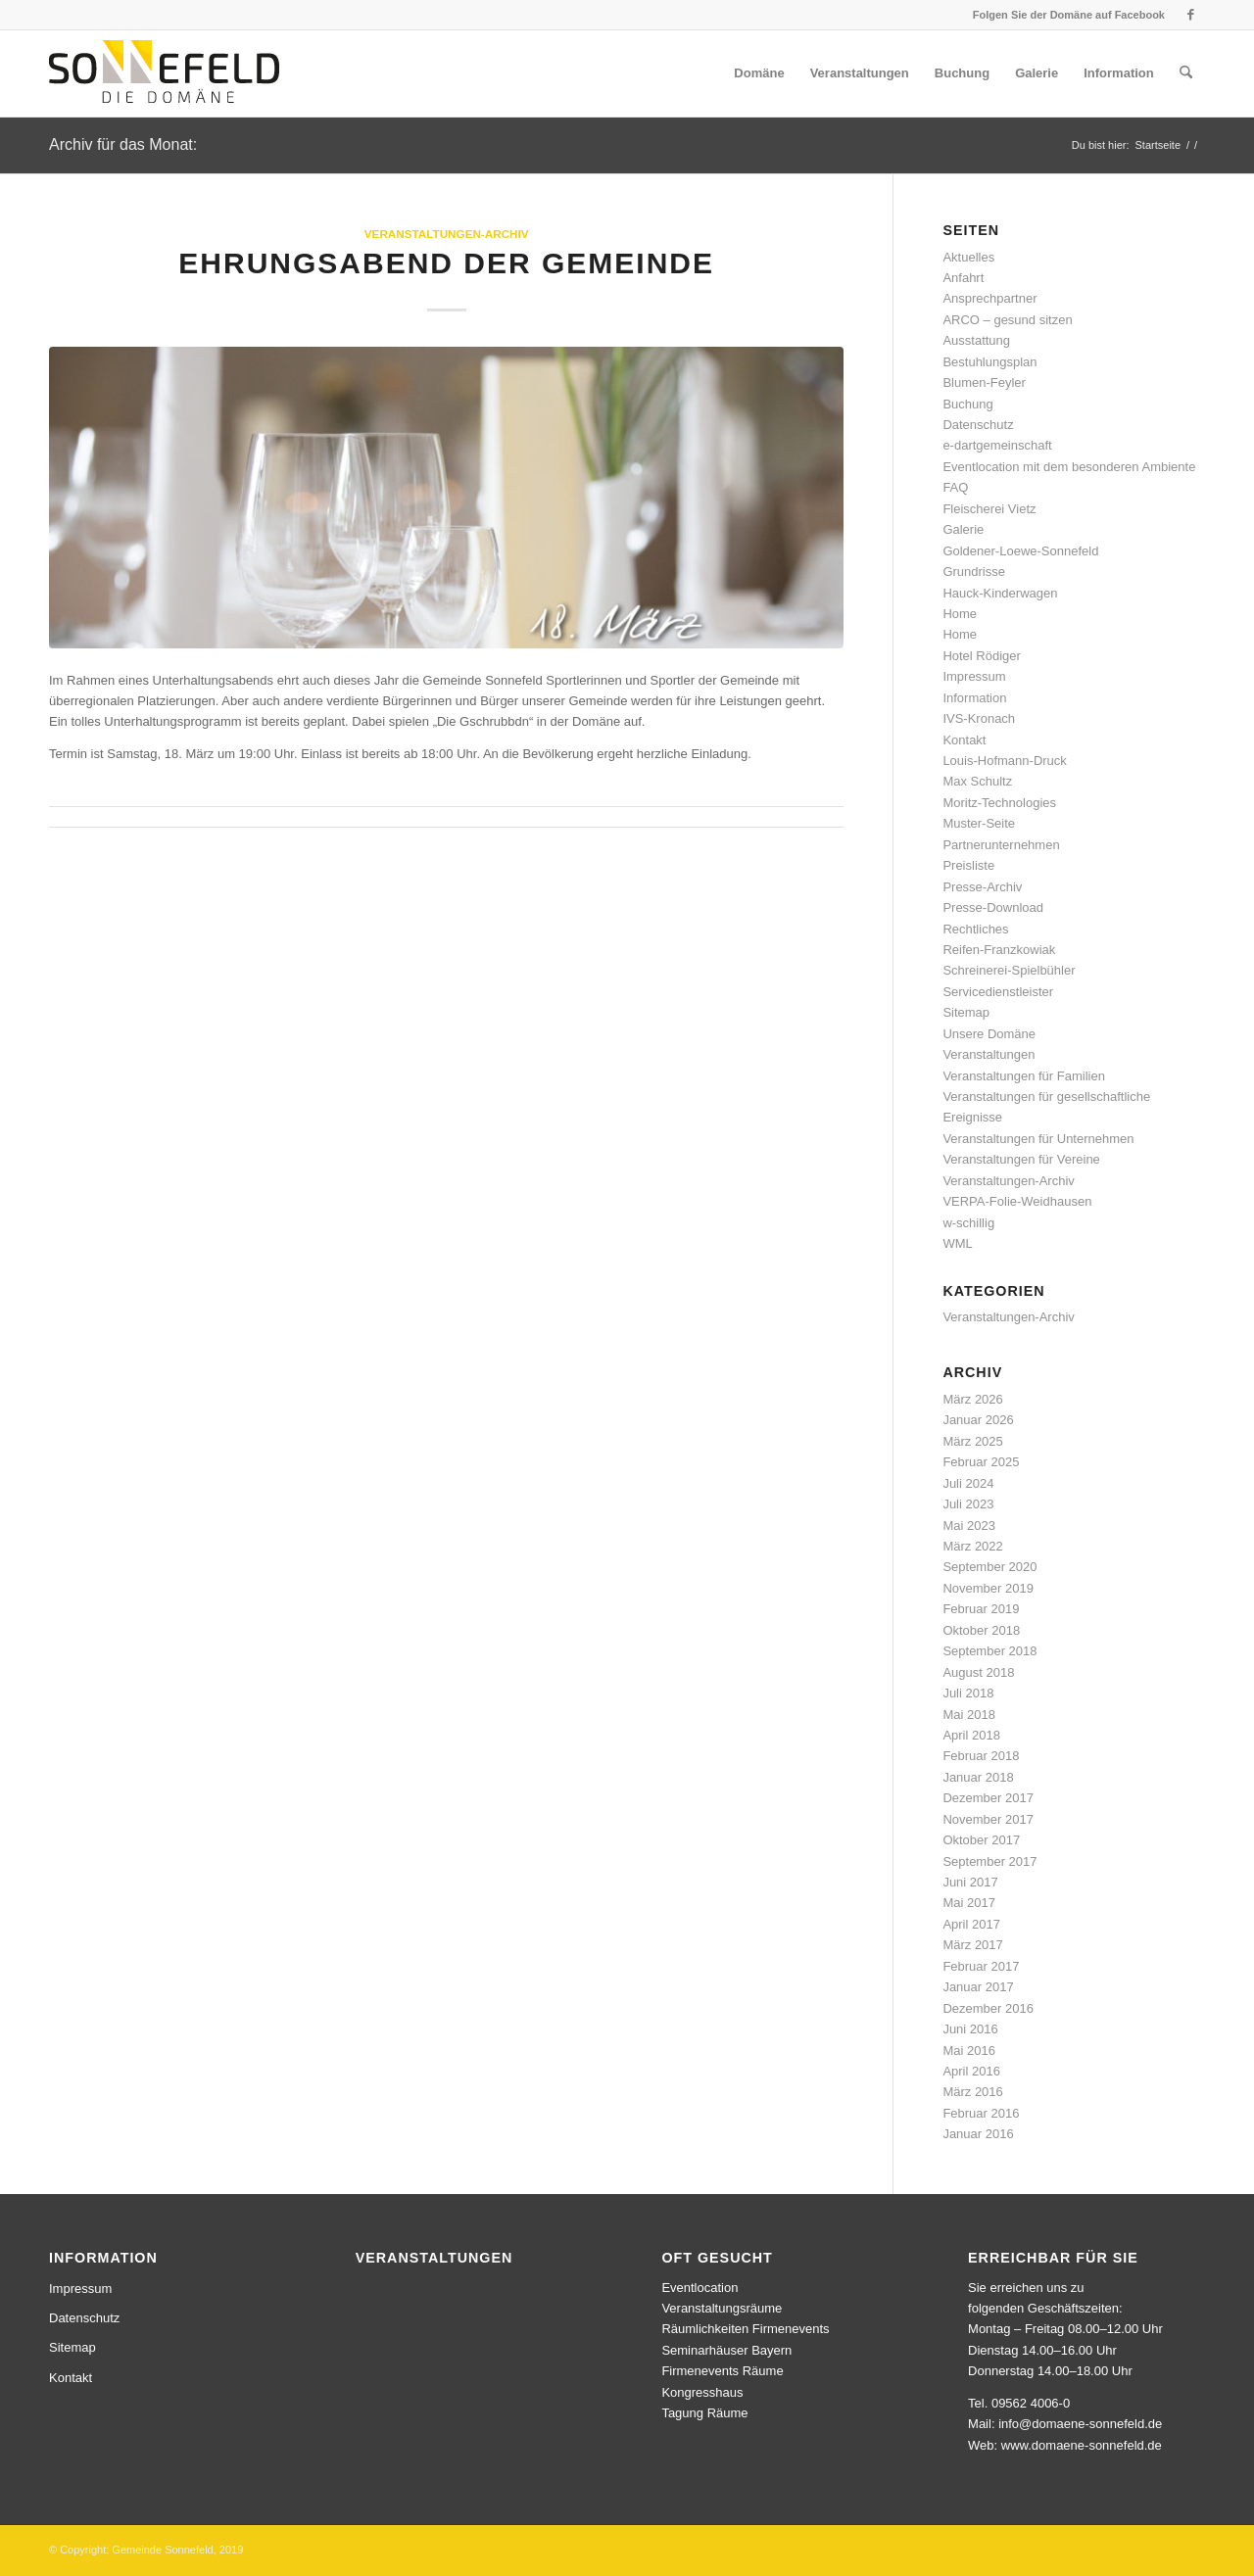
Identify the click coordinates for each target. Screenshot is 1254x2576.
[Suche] (1186, 73)
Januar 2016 (977, 2133)
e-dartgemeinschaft (996, 445)
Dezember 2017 (988, 1797)
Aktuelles (968, 257)
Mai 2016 (968, 2050)
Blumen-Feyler (984, 382)
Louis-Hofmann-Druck (1004, 760)
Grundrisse (973, 571)
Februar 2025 (980, 1462)
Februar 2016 (980, 2113)
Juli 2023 (967, 1504)
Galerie (963, 529)
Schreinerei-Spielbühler (1008, 970)
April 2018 (971, 1735)
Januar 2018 (977, 1777)
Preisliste (968, 865)
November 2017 (988, 1819)
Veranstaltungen (988, 1054)
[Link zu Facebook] (1190, 14)
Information (974, 698)
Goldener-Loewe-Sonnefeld (1020, 551)
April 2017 (971, 1924)
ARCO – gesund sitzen (1007, 319)
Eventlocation (699, 2287)
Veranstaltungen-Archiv (446, 233)
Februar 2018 (980, 1755)
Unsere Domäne (989, 1033)
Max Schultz (977, 781)
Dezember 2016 (988, 2008)
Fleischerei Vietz (989, 508)
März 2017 (972, 1944)
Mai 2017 (968, 1902)
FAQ (955, 487)
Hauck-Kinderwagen (999, 593)
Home (959, 613)
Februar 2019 (980, 1608)
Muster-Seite (978, 823)
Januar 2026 (977, 1419)
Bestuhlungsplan (989, 362)
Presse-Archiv (982, 887)
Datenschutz (977, 424)
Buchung (967, 404)
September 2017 (989, 1861)
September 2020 (989, 1566)
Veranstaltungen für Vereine (1020, 1159)
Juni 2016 (969, 2029)
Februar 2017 (980, 1966)
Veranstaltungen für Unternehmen (1037, 1138)
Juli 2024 (967, 1483)
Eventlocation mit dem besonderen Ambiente (1068, 466)
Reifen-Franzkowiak (998, 949)
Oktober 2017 (981, 1840)
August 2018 (978, 1672)
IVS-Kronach (978, 718)
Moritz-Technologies (999, 802)
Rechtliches (975, 929)
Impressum (973, 676)
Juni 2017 (969, 1882)
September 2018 (989, 1651)
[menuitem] (758, 73)
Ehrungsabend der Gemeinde (446, 263)
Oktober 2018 (981, 1630)
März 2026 (972, 1399)
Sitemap (965, 1012)
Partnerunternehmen (1000, 844)
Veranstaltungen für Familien (1023, 1076)
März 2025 (972, 1441)
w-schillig (968, 1223)
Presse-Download (992, 907)
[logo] (164, 73)
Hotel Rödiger (981, 655)
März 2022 (972, 1546)
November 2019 (988, 1588)
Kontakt (964, 740)
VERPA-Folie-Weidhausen (1016, 1201)
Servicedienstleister (997, 991)
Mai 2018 (968, 1714)
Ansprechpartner (989, 298)
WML (957, 1243)
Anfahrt (963, 277)
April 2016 (971, 2071)
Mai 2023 (968, 1525)
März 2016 (972, 2091)
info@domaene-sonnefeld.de (1080, 2423)
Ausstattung (976, 340)
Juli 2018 (967, 1693)
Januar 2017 (977, 1987)
